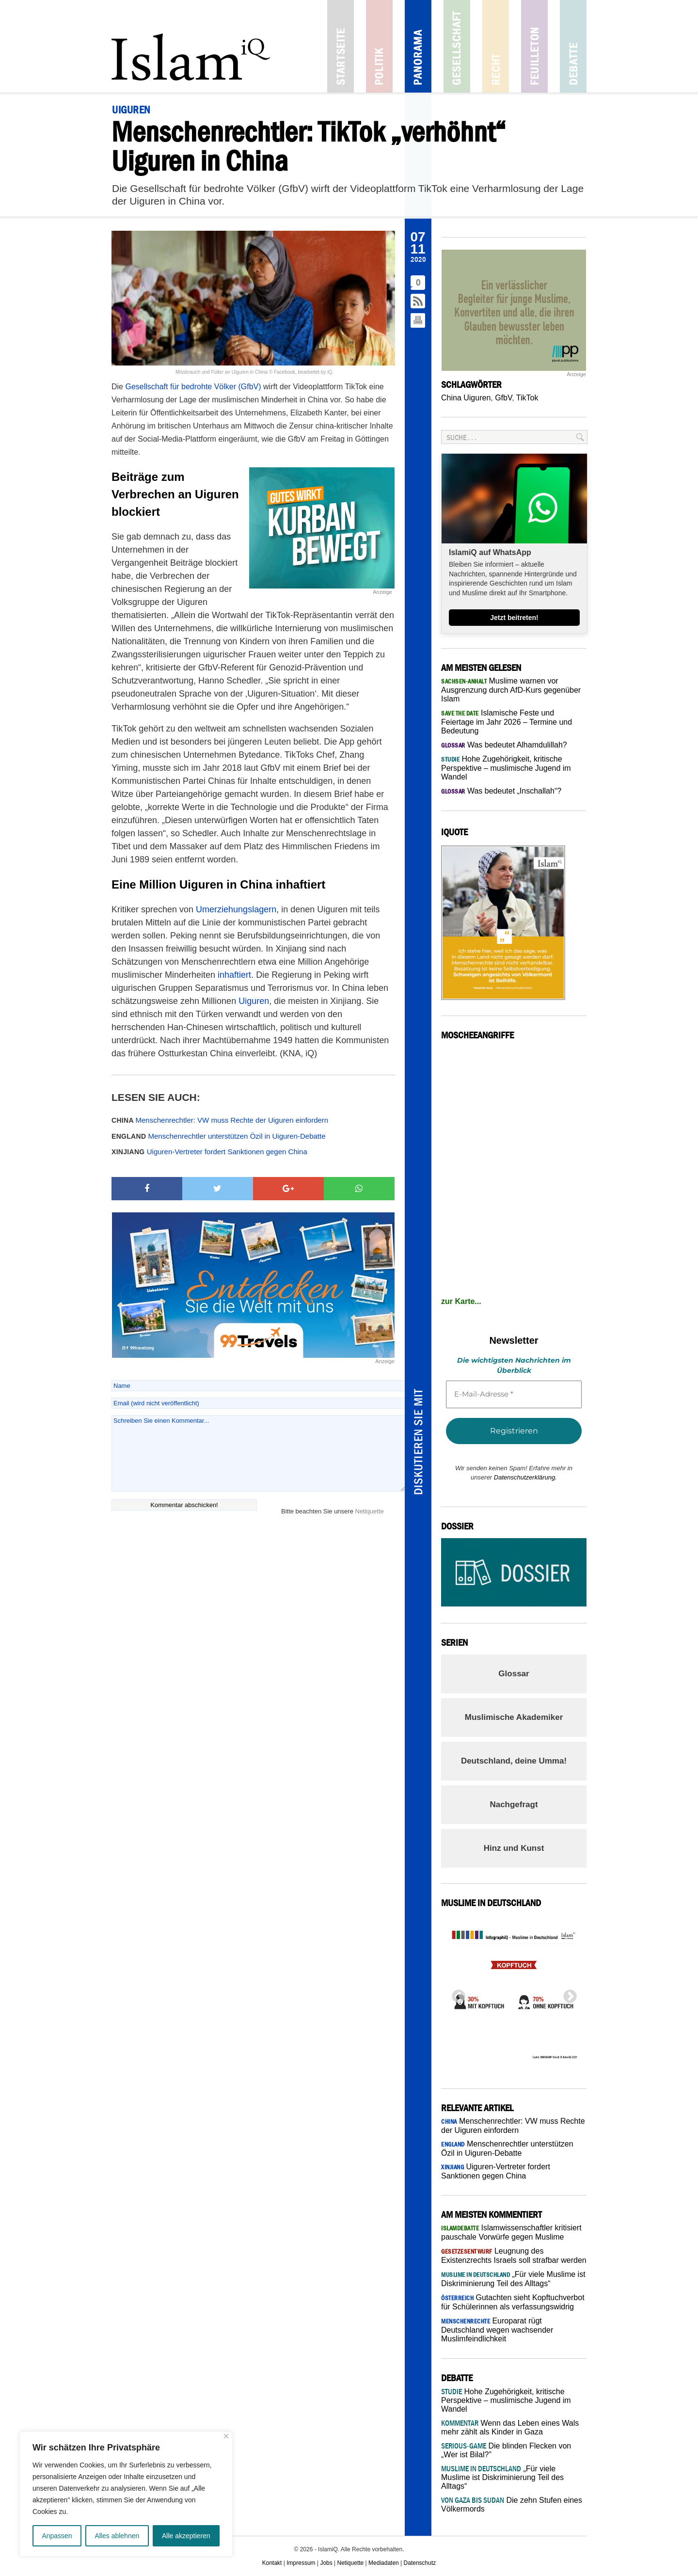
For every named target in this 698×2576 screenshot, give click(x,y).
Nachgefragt (514, 1804)
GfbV (503, 398)
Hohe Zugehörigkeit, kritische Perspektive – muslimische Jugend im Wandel (506, 768)
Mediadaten (383, 2563)
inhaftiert (234, 975)
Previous (455, 1994)
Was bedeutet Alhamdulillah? (504, 745)
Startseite (340, 46)
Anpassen (57, 2536)
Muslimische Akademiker (514, 1717)
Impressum (300, 2563)
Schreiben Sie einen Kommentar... (258, 1453)
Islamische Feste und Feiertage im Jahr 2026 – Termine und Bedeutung (506, 722)
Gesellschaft (457, 46)
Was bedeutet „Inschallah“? (501, 791)
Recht (495, 46)
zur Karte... (461, 1301)
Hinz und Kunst (514, 1848)
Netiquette (369, 1511)
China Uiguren (466, 398)
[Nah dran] (226, 2436)
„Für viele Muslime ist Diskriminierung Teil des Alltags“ (502, 2477)
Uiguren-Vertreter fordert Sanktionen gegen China (209, 1151)
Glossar (513, 1673)
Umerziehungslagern (236, 909)
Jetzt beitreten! (514, 617)
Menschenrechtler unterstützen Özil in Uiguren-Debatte (218, 1136)
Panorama (418, 46)
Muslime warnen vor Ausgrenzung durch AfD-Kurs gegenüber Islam (511, 690)
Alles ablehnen (117, 2536)
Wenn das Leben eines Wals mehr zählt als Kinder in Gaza (510, 2427)
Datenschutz (420, 2563)
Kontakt (272, 2563)
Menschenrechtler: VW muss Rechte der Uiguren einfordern (219, 1120)
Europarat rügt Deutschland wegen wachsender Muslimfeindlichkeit (497, 2330)
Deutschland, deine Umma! (514, 1760)
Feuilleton (534, 46)
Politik (379, 46)
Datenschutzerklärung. (525, 1477)
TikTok (527, 398)
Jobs (326, 2563)
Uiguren (253, 1001)
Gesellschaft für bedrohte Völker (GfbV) (193, 386)
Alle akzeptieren (186, 2536)
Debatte (573, 46)
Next (567, 1994)
